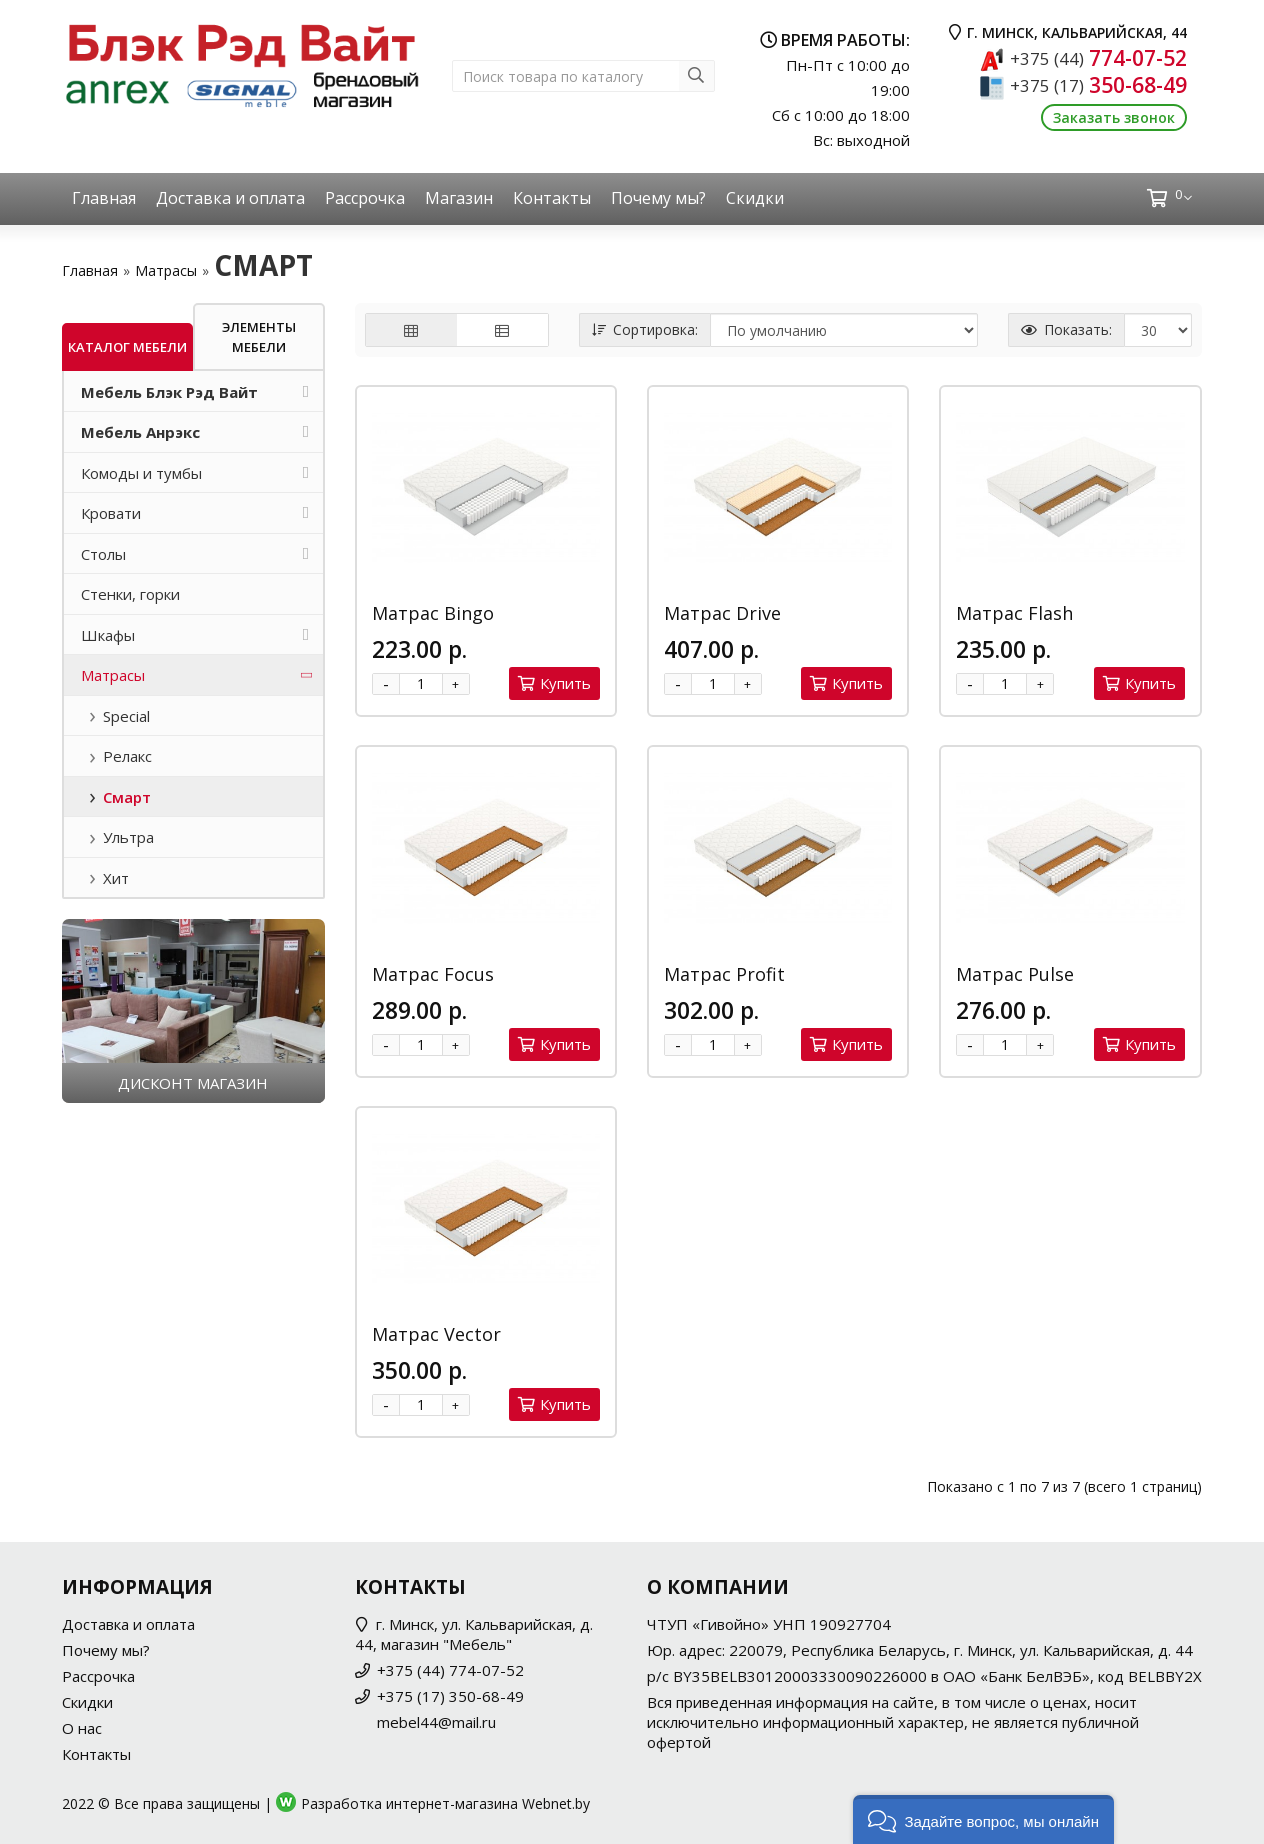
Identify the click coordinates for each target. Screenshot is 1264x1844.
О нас (82, 1728)
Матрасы (166, 270)
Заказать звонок (1114, 117)
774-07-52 (1098, 58)
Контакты (552, 198)
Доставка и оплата (230, 198)
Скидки (755, 198)
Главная (104, 198)
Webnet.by (556, 1803)
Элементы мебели (259, 337)
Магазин (459, 198)
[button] (983, 1819)
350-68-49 (1098, 85)
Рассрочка (365, 198)
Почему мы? (658, 198)
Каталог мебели (127, 347)
